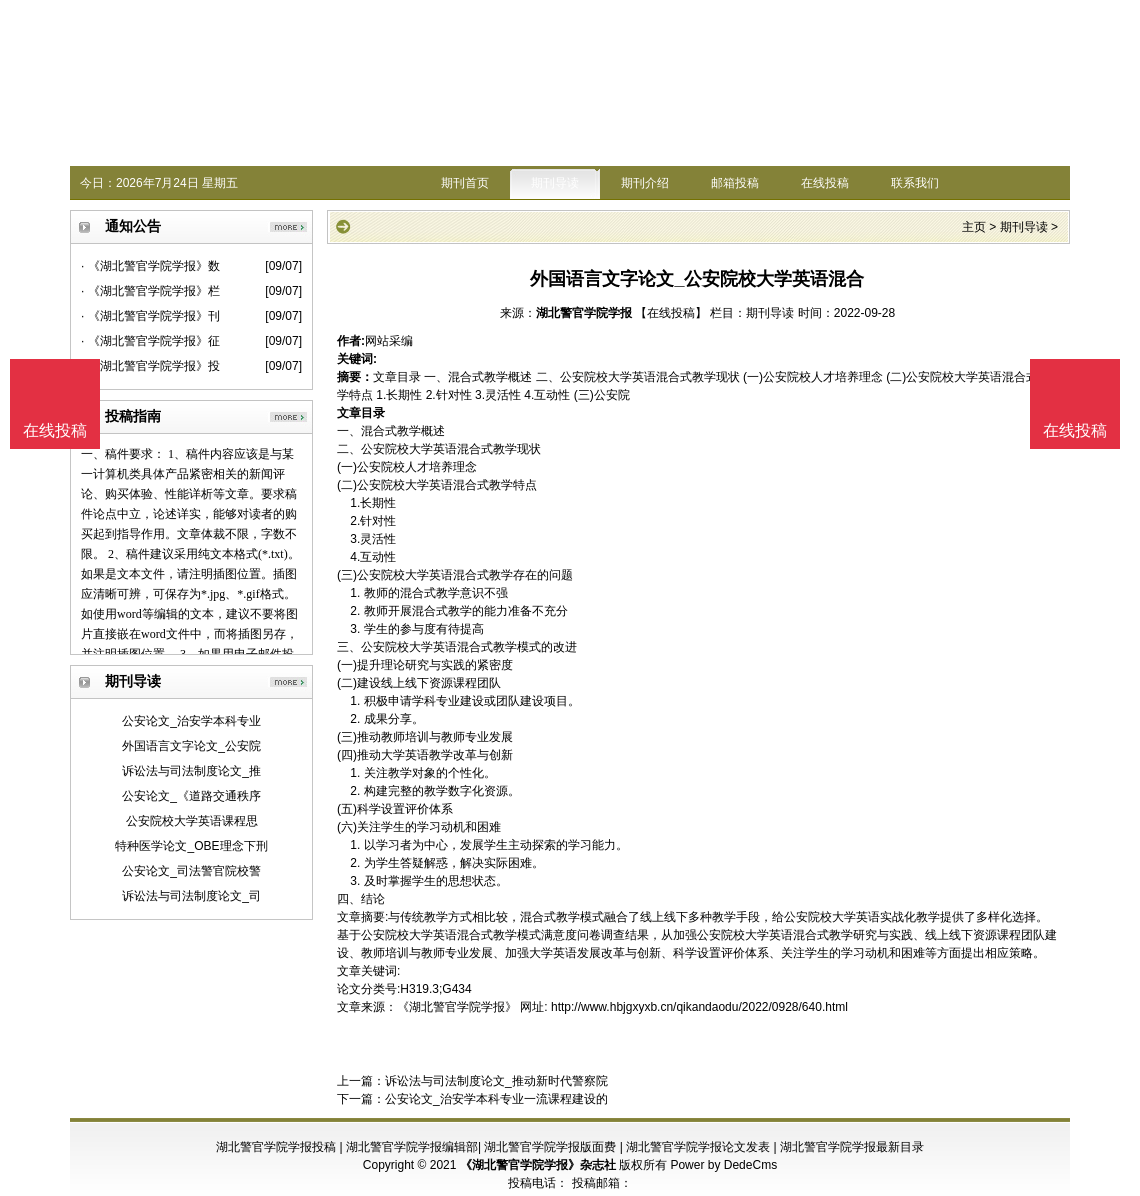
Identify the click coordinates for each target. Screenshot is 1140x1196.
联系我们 (915, 183)
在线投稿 (825, 183)
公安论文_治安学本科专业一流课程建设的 (496, 1099)
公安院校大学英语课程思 (192, 821)
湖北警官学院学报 (584, 313)
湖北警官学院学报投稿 (276, 1147)
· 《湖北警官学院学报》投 (150, 366)
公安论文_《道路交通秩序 (191, 796)
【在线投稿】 (671, 313)
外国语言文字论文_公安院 (191, 746)
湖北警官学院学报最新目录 (852, 1147)
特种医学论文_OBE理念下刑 (191, 846)
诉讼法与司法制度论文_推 (191, 771)
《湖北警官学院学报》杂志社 (538, 1165)
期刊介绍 (645, 183)
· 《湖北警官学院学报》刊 (150, 316)
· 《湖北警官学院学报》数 (150, 266)
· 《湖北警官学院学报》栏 (150, 291)
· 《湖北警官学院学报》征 (150, 341)
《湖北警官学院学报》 (457, 1007)
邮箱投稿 (735, 183)
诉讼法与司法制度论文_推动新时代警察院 (496, 1081)
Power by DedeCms (723, 1165)
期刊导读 (555, 183)
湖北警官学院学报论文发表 (698, 1147)
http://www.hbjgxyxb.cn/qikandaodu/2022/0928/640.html (699, 1007)
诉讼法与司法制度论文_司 (191, 896)
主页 (974, 227)
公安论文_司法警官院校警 (191, 871)
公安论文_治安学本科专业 (191, 721)
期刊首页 (465, 183)
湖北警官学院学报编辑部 (412, 1147)
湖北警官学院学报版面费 (550, 1147)
